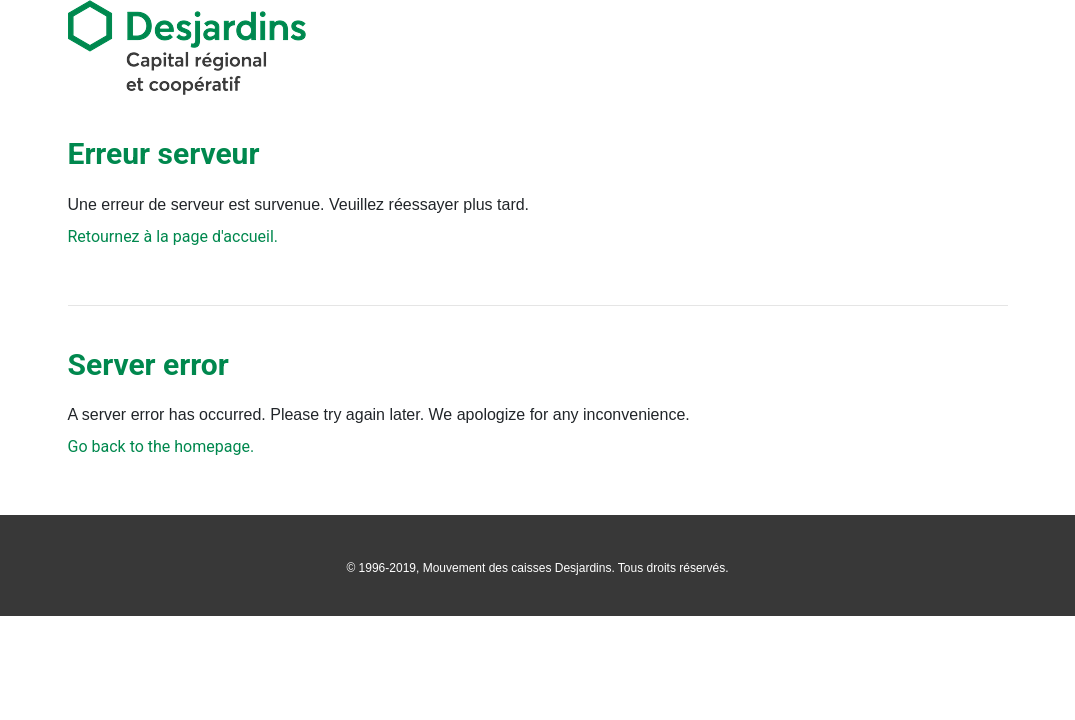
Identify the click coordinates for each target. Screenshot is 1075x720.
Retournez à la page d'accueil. (173, 236)
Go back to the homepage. (161, 446)
